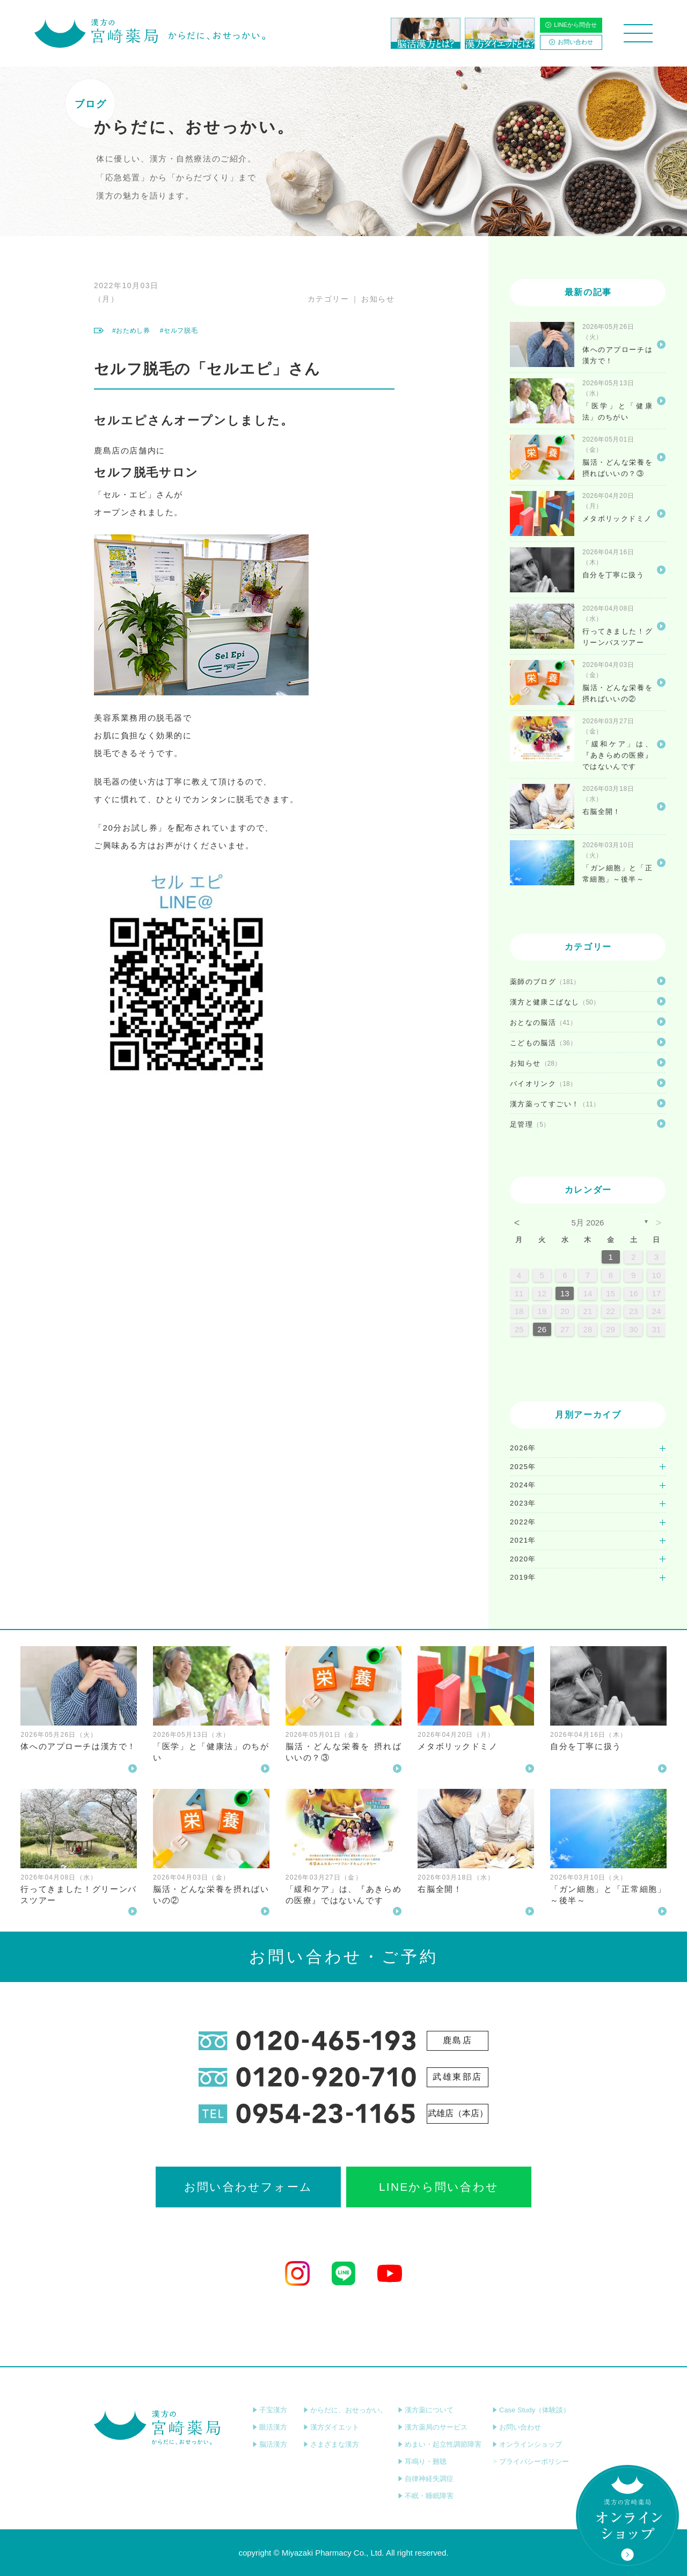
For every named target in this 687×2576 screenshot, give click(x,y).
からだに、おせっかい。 (345, 2410)
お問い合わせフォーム (248, 2187)
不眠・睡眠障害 (426, 2496)
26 (541, 1329)
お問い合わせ (571, 42)
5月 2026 (588, 1222)
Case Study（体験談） (531, 2410)
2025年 (523, 1467)
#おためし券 (131, 330)
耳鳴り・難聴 (422, 2461)
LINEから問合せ (570, 24)
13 (564, 1293)
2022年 (523, 1522)
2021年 (523, 1540)
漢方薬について (426, 2410)
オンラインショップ (527, 2444)
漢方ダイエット (331, 2427)
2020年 (523, 1559)
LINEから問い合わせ (439, 2187)
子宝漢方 (269, 2410)
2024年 (523, 1485)
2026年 (523, 1448)
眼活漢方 (269, 2427)
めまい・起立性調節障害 (439, 2444)
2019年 (523, 1577)
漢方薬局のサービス (432, 2427)
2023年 (523, 1503)
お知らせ (377, 299)
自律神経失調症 (426, 2479)
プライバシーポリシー (530, 2461)
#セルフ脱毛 (179, 330)
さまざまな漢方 (331, 2444)
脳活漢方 (269, 2444)
